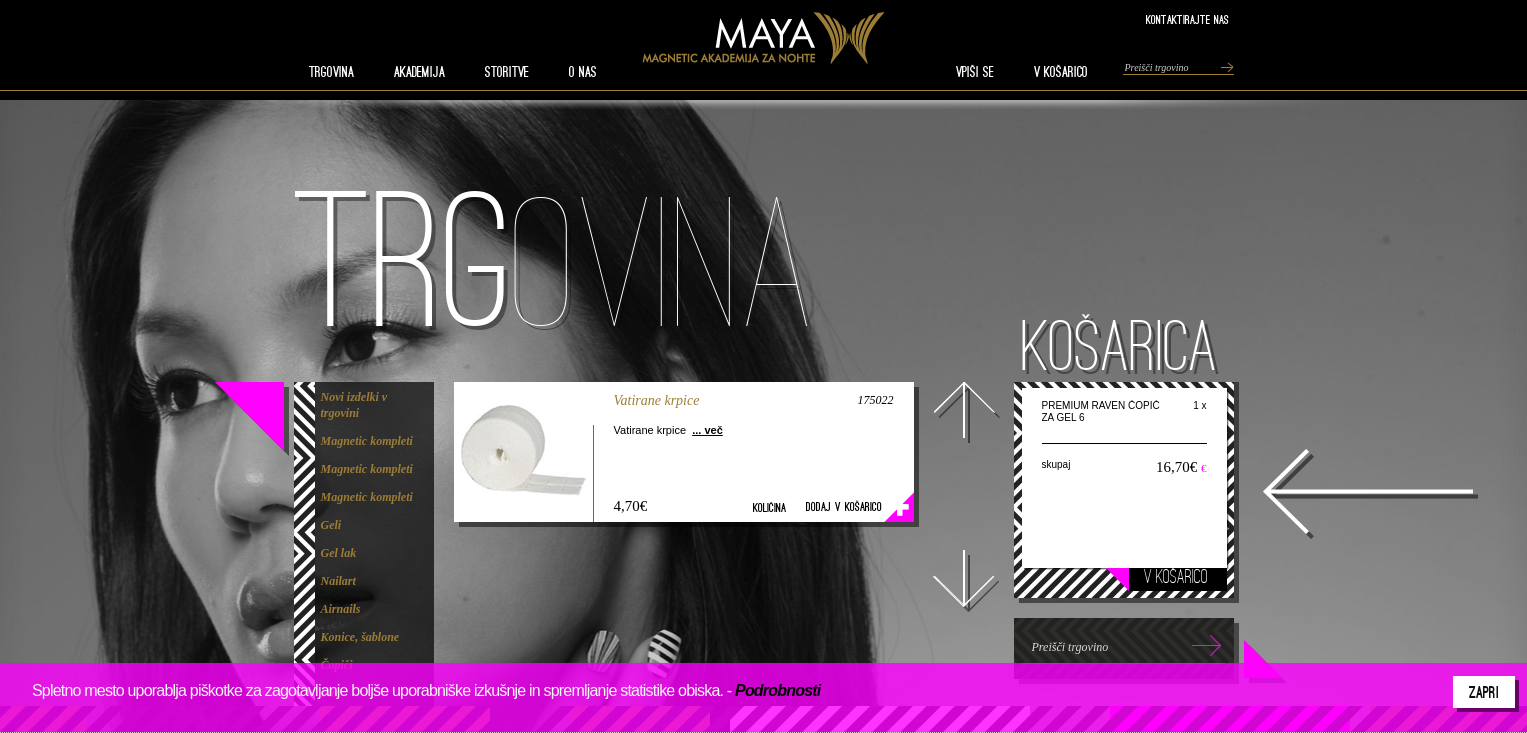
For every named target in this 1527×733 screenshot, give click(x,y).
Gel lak (339, 553)
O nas (583, 72)
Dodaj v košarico (844, 506)
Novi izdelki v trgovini (354, 405)
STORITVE (507, 72)
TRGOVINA (331, 72)
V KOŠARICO (1061, 72)
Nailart (338, 581)
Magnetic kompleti (367, 441)
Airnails (341, 609)
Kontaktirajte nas (1187, 19)
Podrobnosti (777, 690)
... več (707, 430)
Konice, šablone (360, 637)
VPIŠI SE (975, 72)
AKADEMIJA (419, 72)
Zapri (1484, 692)
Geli (331, 525)
